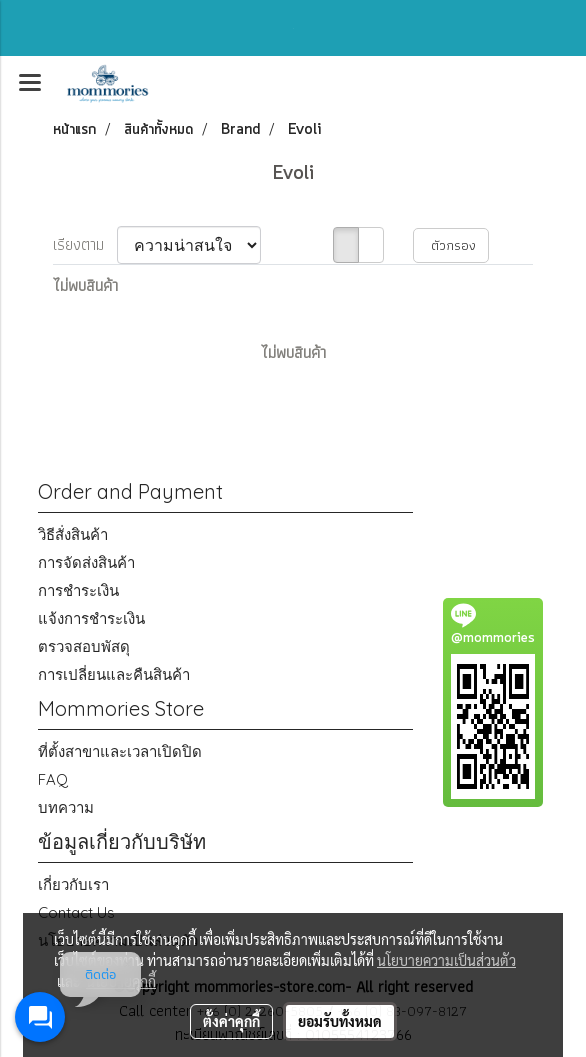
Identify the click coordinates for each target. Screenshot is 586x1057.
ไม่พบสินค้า (85, 286)
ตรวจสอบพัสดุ (84, 646)
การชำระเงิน (78, 590)
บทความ (66, 807)
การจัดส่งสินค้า (86, 562)
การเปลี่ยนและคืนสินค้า (114, 674)
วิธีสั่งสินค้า (73, 534)
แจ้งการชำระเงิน (91, 618)
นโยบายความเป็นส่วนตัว (446, 960)
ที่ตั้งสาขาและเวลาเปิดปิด (120, 751)
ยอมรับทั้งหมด (340, 1021)
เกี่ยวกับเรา (73, 884)
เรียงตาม (85, 245)
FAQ (53, 779)
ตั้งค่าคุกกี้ (231, 1021)
